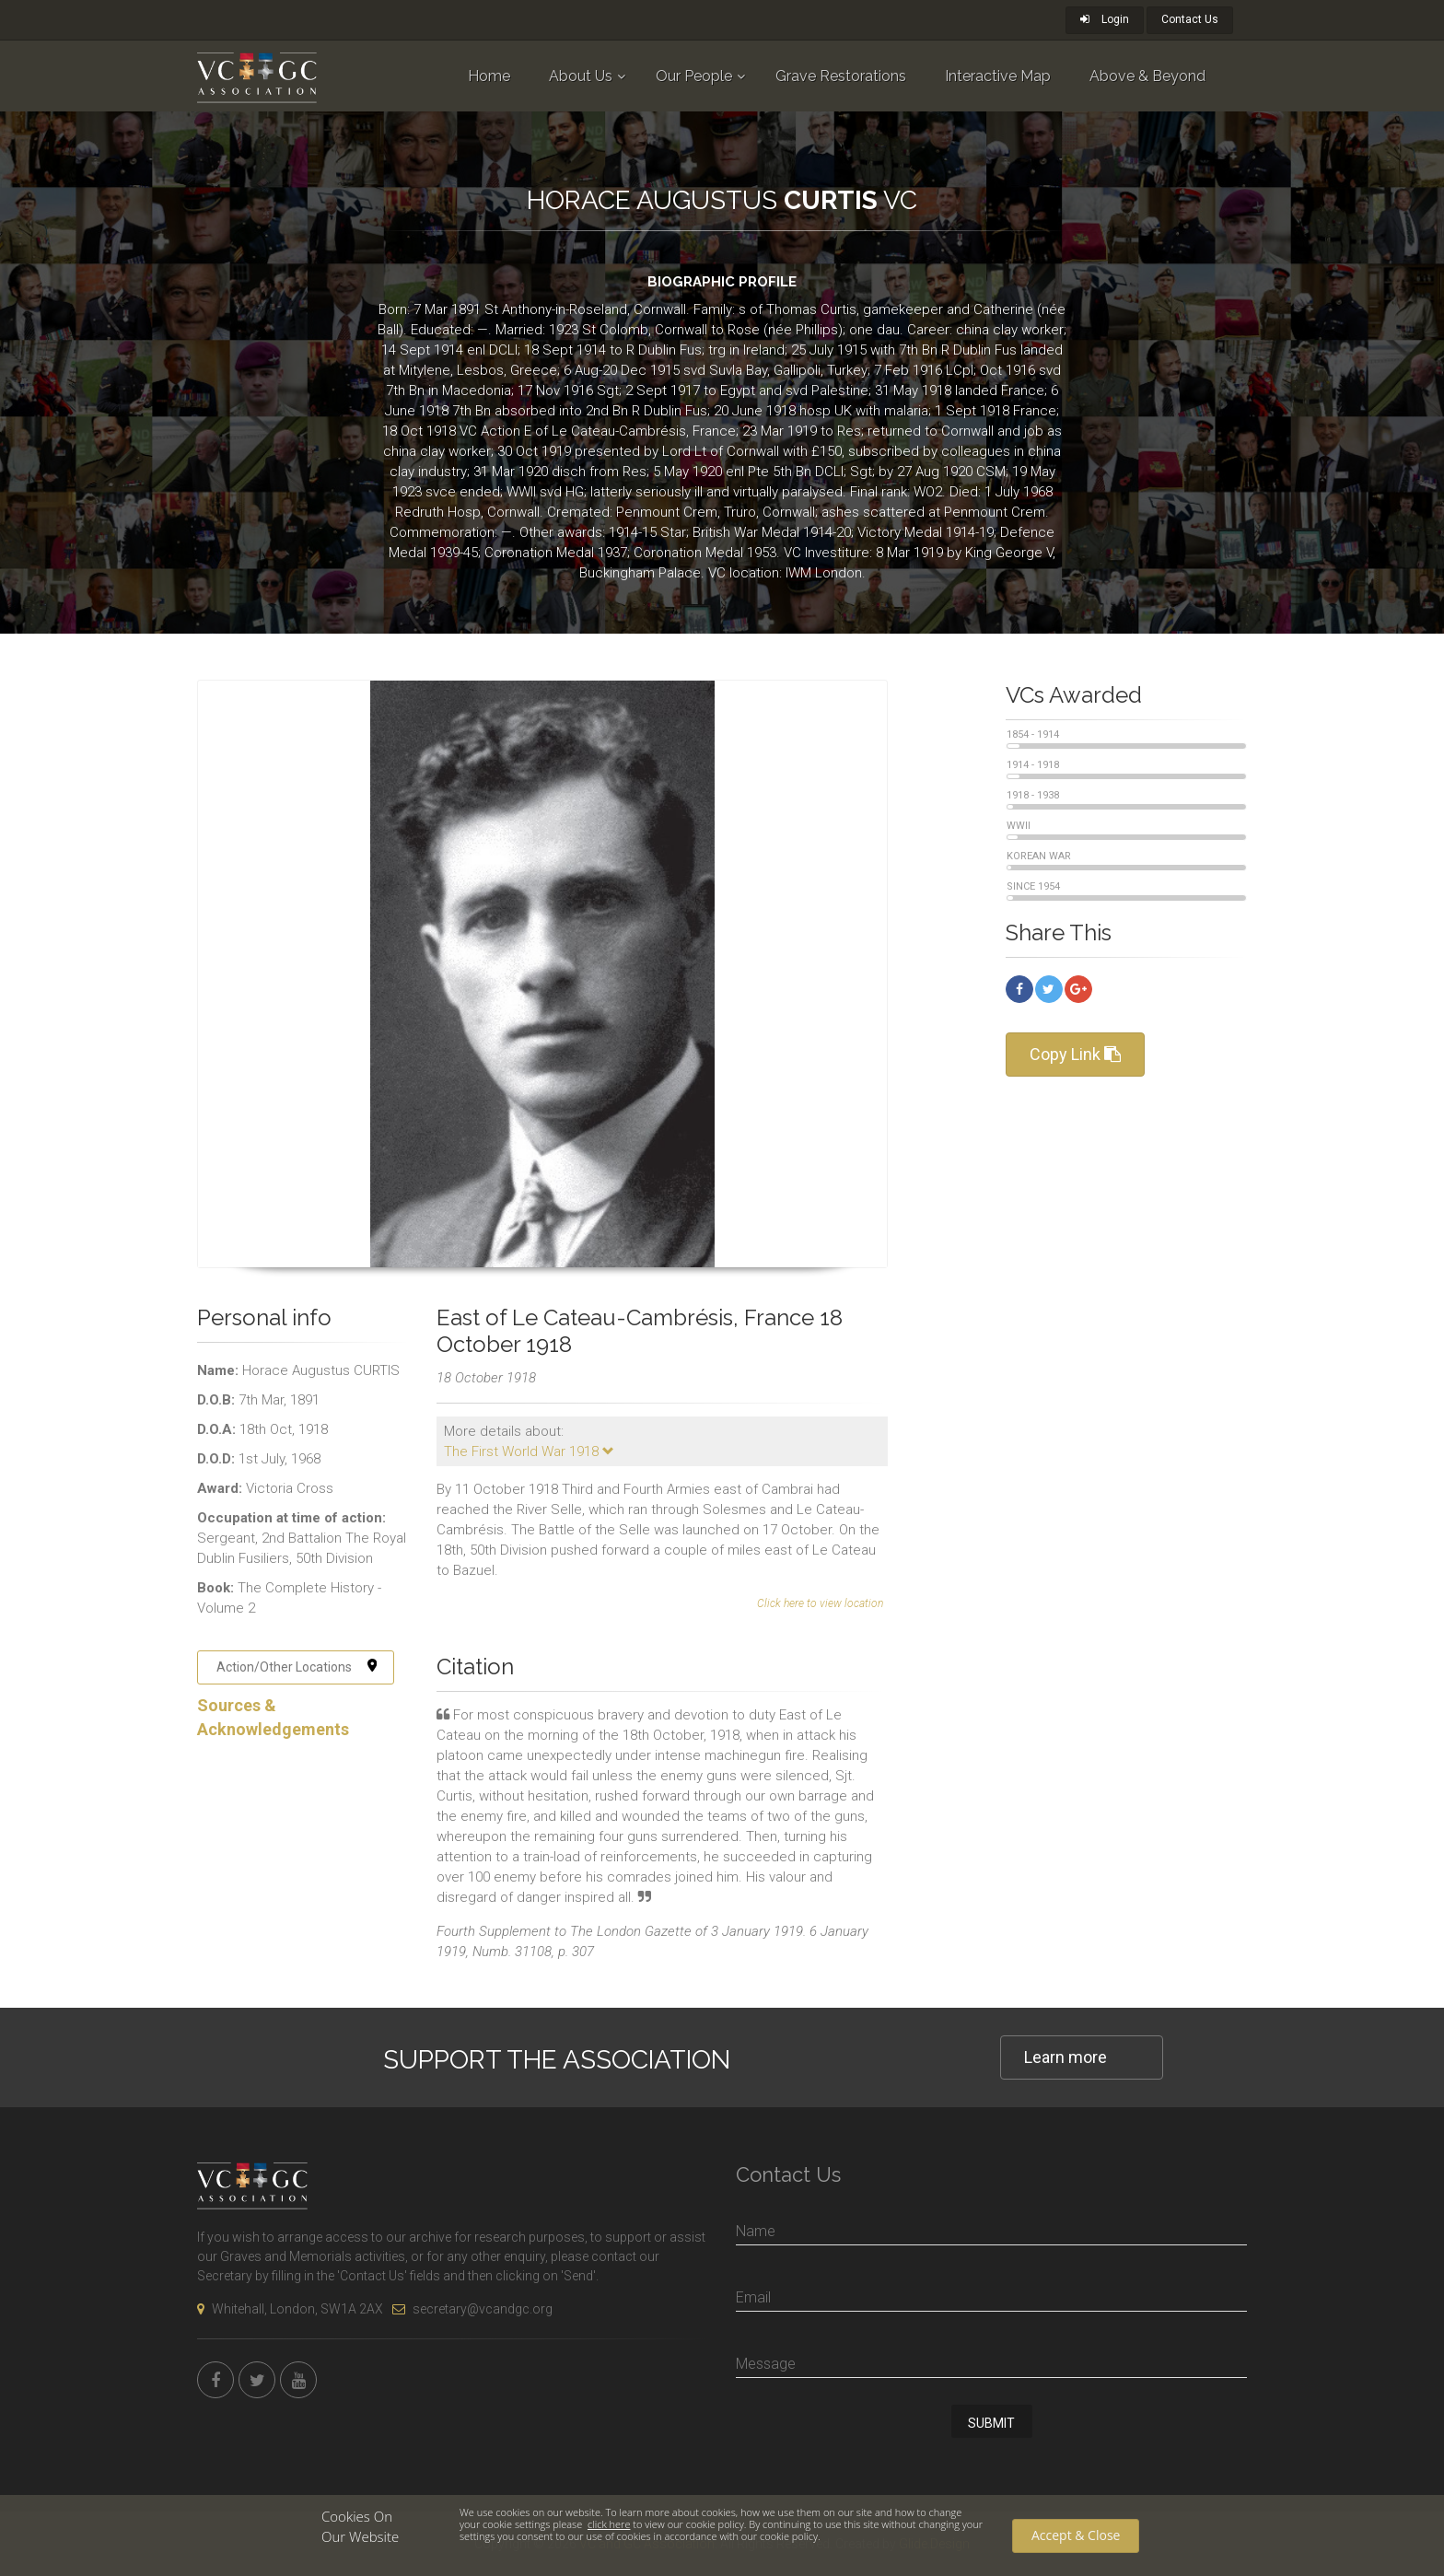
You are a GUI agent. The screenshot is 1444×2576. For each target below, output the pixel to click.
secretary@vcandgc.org (472, 2309)
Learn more (1065, 2057)
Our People (694, 76)
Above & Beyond (1147, 76)
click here (609, 2524)
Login (1104, 19)
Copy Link (1075, 1054)
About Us (580, 76)
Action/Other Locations (297, 1667)
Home (489, 76)
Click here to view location (820, 1603)
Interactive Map (998, 76)
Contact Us (1189, 19)
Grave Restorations (840, 76)
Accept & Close (1075, 2535)
